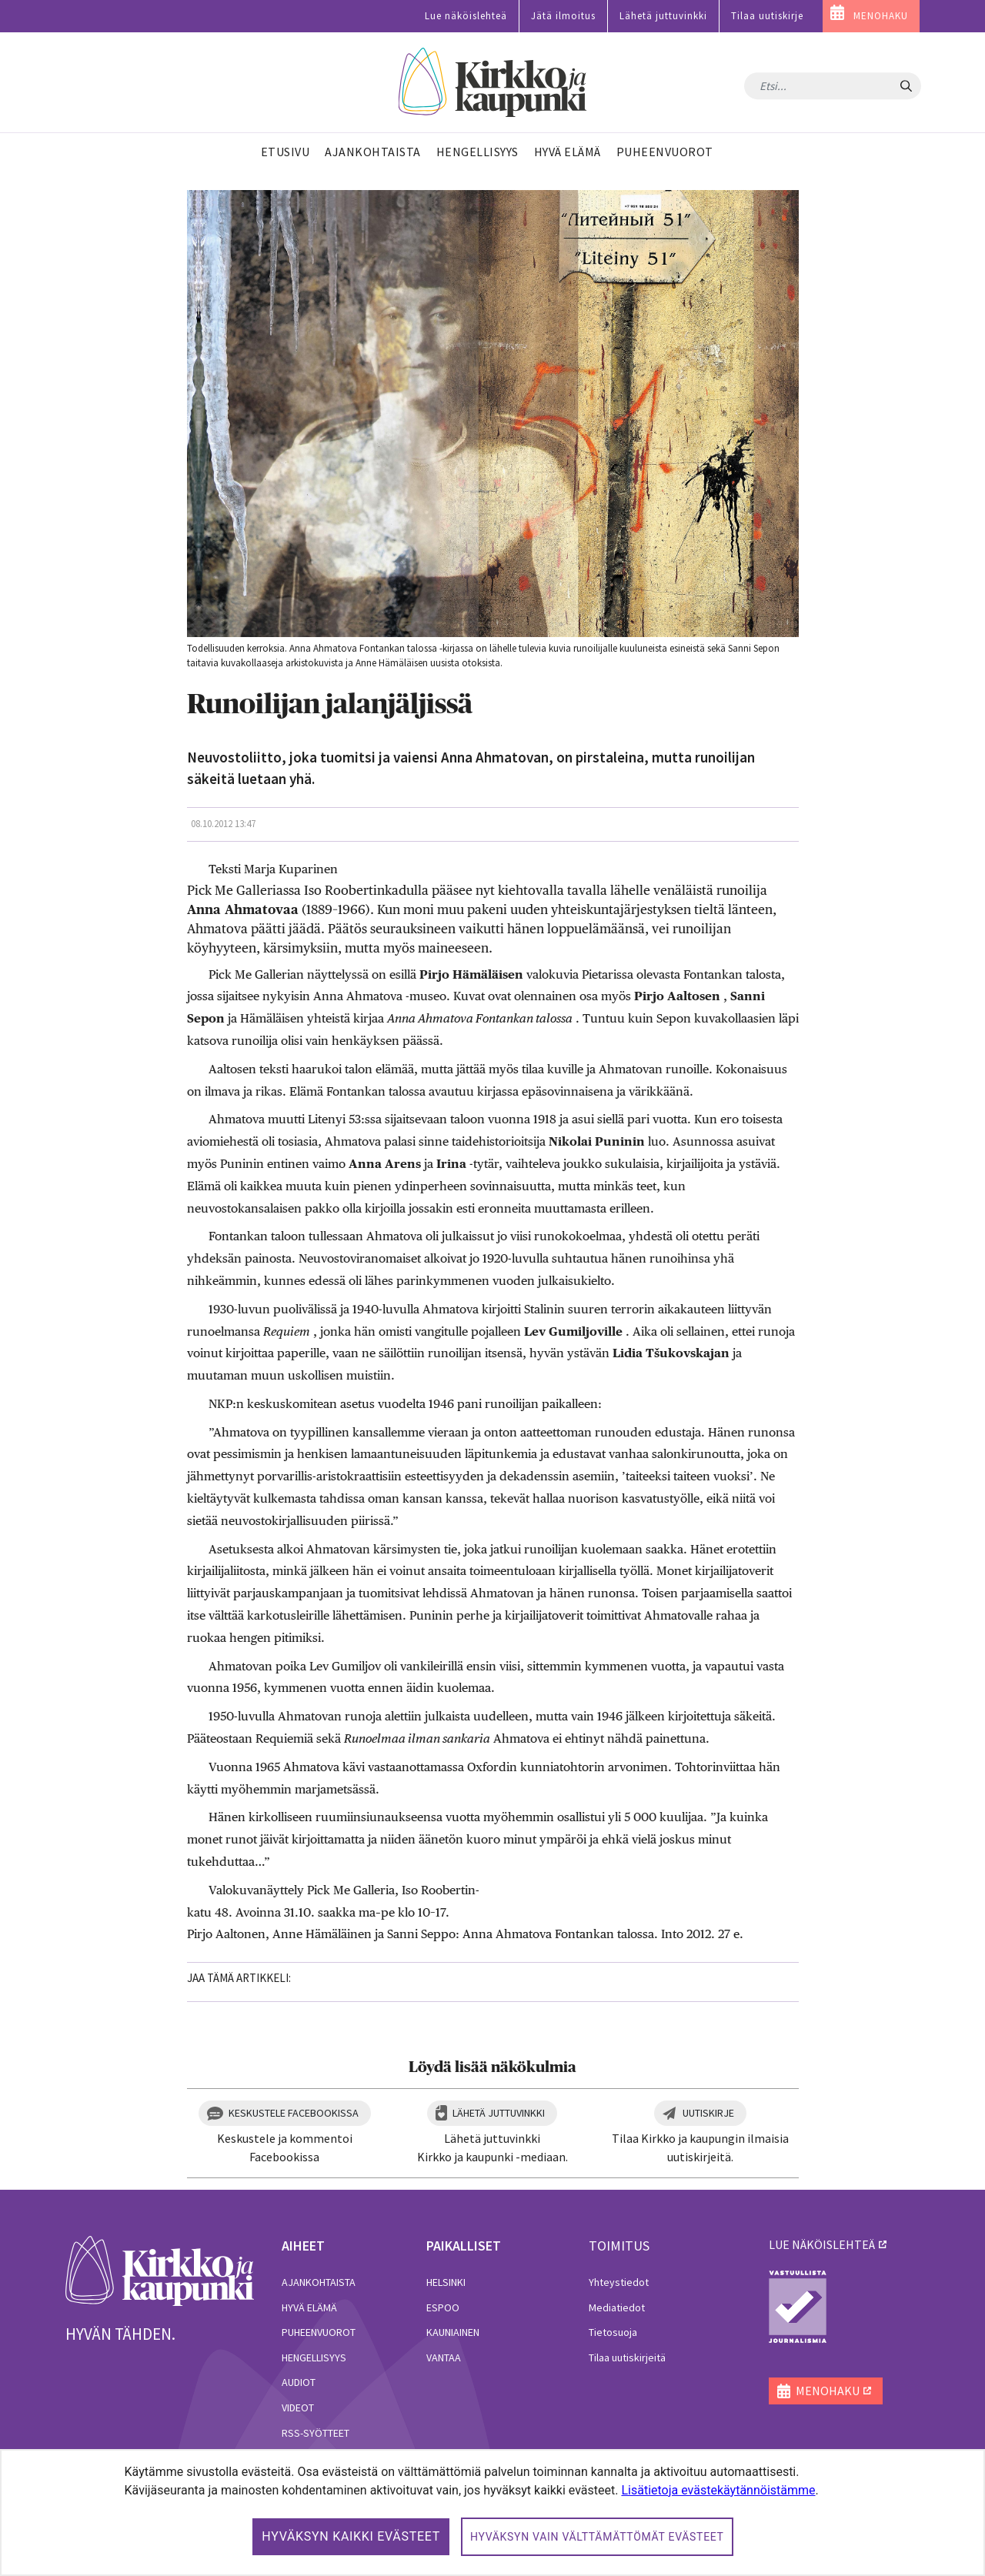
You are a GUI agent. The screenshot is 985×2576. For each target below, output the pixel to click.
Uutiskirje (708, 2113)
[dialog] (492, 2512)
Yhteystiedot (619, 2282)
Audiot (299, 2382)
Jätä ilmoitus (563, 15)
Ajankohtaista (319, 2282)
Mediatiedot (617, 2307)
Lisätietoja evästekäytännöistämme (718, 2490)
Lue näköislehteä (466, 15)
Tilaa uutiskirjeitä (627, 2357)
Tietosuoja (613, 2332)
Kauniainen (452, 2332)
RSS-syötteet (315, 2433)
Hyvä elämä (309, 2307)
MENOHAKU (880, 15)
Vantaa (443, 2357)
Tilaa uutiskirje (767, 15)
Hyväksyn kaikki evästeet (351, 2536)
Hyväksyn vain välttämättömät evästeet (597, 2537)
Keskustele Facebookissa (294, 2113)
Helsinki (446, 2282)
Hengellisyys (314, 2357)
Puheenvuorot (319, 2332)
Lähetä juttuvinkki (663, 15)
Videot (298, 2407)
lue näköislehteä (822, 2244)
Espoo (442, 2307)
